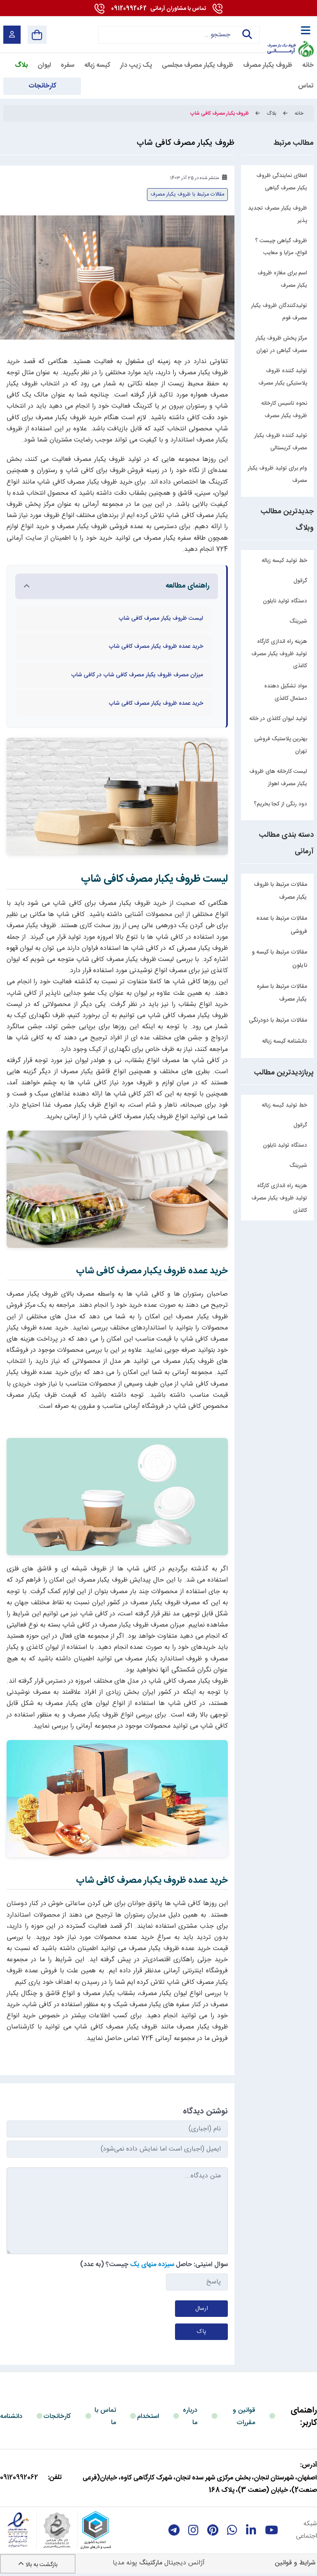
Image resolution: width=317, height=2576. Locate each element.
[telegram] (174, 2530)
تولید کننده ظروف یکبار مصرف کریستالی (280, 442)
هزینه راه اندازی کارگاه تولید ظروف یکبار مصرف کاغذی (279, 1198)
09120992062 (158, 9)
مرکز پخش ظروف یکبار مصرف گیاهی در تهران (281, 344)
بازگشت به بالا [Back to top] (37, 2565)
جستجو (246, 34)
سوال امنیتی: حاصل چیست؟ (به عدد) (154, 2264)
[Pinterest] (213, 2530)
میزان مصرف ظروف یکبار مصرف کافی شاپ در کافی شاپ (137, 675)
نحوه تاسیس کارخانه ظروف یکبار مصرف (284, 409)
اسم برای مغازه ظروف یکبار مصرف (282, 279)
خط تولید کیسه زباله (284, 1105)
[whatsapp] (232, 2530)
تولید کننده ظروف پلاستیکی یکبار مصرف (282, 377)
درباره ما (190, 2416)
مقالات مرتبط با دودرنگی (278, 1020)
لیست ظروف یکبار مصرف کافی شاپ (160, 618)
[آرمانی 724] (290, 29)
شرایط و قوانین (295, 2563)
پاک (201, 2332)
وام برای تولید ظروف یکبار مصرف (277, 474)
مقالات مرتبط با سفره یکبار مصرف (282, 993)
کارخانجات (57, 2416)
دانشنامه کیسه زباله (284, 1041)
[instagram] (193, 2530)
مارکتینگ (150, 2563)
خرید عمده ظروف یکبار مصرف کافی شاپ (156, 647)
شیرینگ (298, 1165)
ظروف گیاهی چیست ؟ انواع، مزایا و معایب (281, 247)
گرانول (300, 1125)
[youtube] (272, 2530)
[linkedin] (251, 2530)
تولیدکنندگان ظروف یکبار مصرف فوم (279, 312)
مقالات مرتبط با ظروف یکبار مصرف (280, 891)
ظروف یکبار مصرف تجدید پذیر (277, 214)
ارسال (201, 2309)
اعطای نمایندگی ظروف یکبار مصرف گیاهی (281, 182)
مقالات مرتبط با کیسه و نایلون (279, 958)
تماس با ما (105, 2416)
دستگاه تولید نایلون (285, 1145)
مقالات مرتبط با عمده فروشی (281, 925)
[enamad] (18, 2530)
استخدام (148, 2416)
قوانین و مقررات (244, 2416)
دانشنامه (11, 2416)
